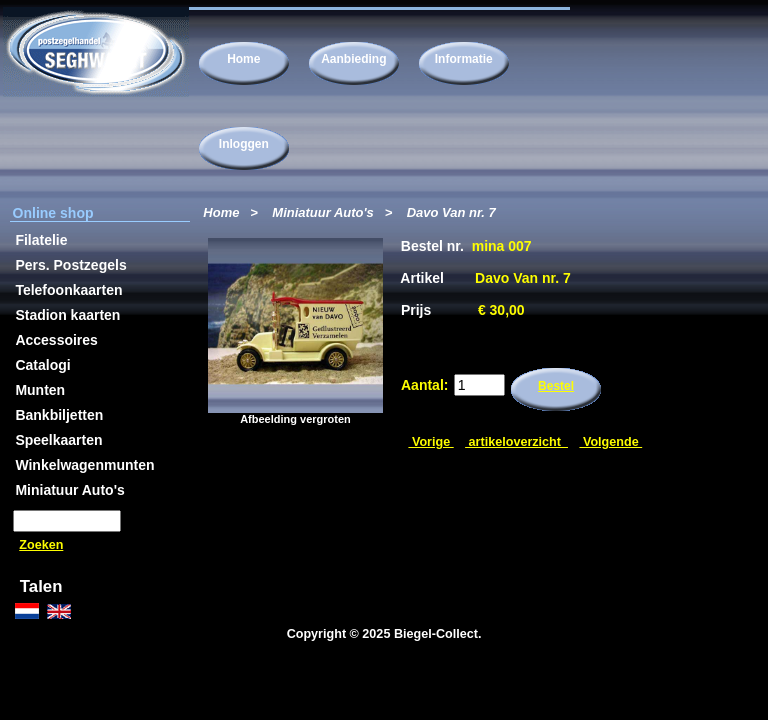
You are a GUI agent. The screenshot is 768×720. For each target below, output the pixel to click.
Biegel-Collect (436, 634)
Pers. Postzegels (70, 265)
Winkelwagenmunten (84, 465)
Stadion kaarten (67, 315)
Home (243, 59)
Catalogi (42, 365)
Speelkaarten (58, 440)
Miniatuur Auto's (323, 212)
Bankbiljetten (59, 415)
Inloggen (244, 144)
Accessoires (56, 340)
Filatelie (41, 240)
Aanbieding (353, 59)
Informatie (464, 59)
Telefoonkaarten (68, 290)
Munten (40, 390)
